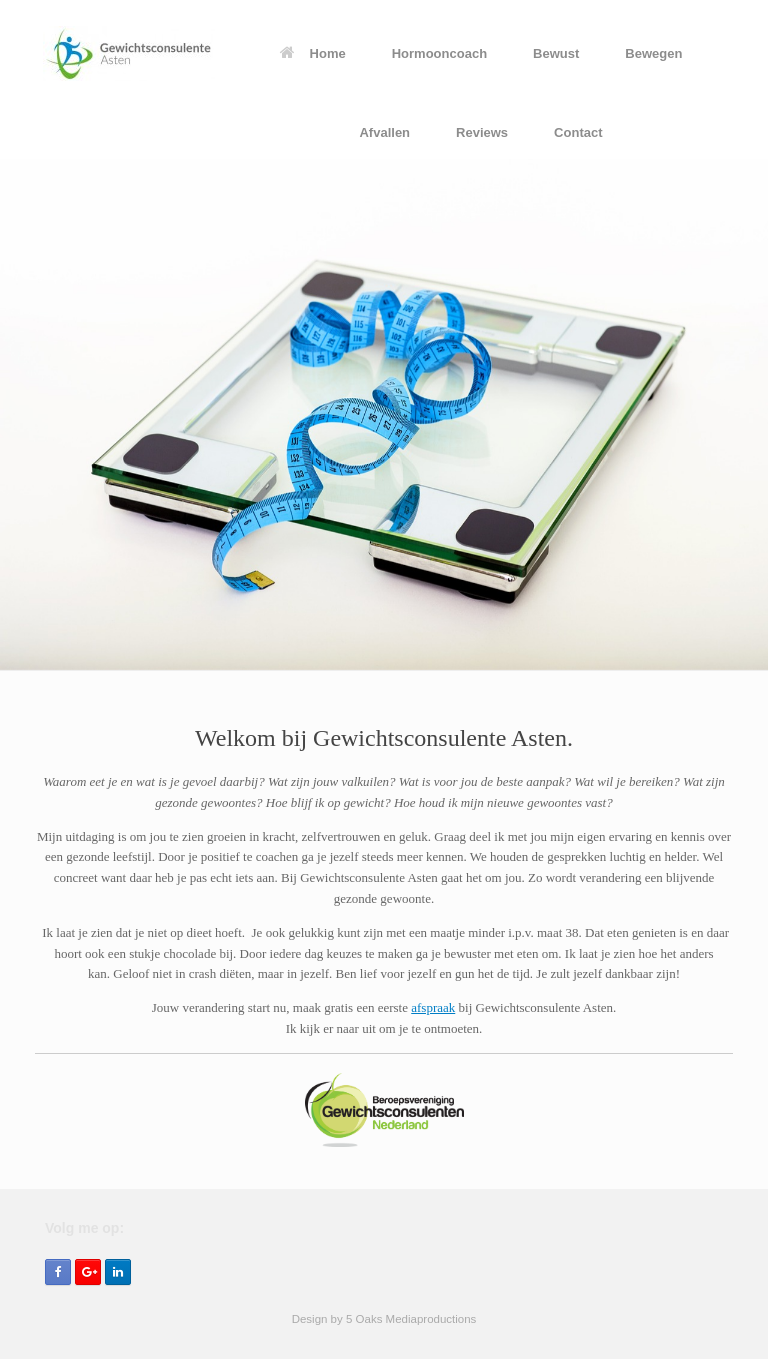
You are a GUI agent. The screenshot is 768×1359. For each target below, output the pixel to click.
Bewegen (653, 53)
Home (313, 53)
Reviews (482, 132)
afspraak (433, 1007)
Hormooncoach (439, 53)
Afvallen (384, 132)
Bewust (556, 53)
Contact (578, 132)
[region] (384, 415)
